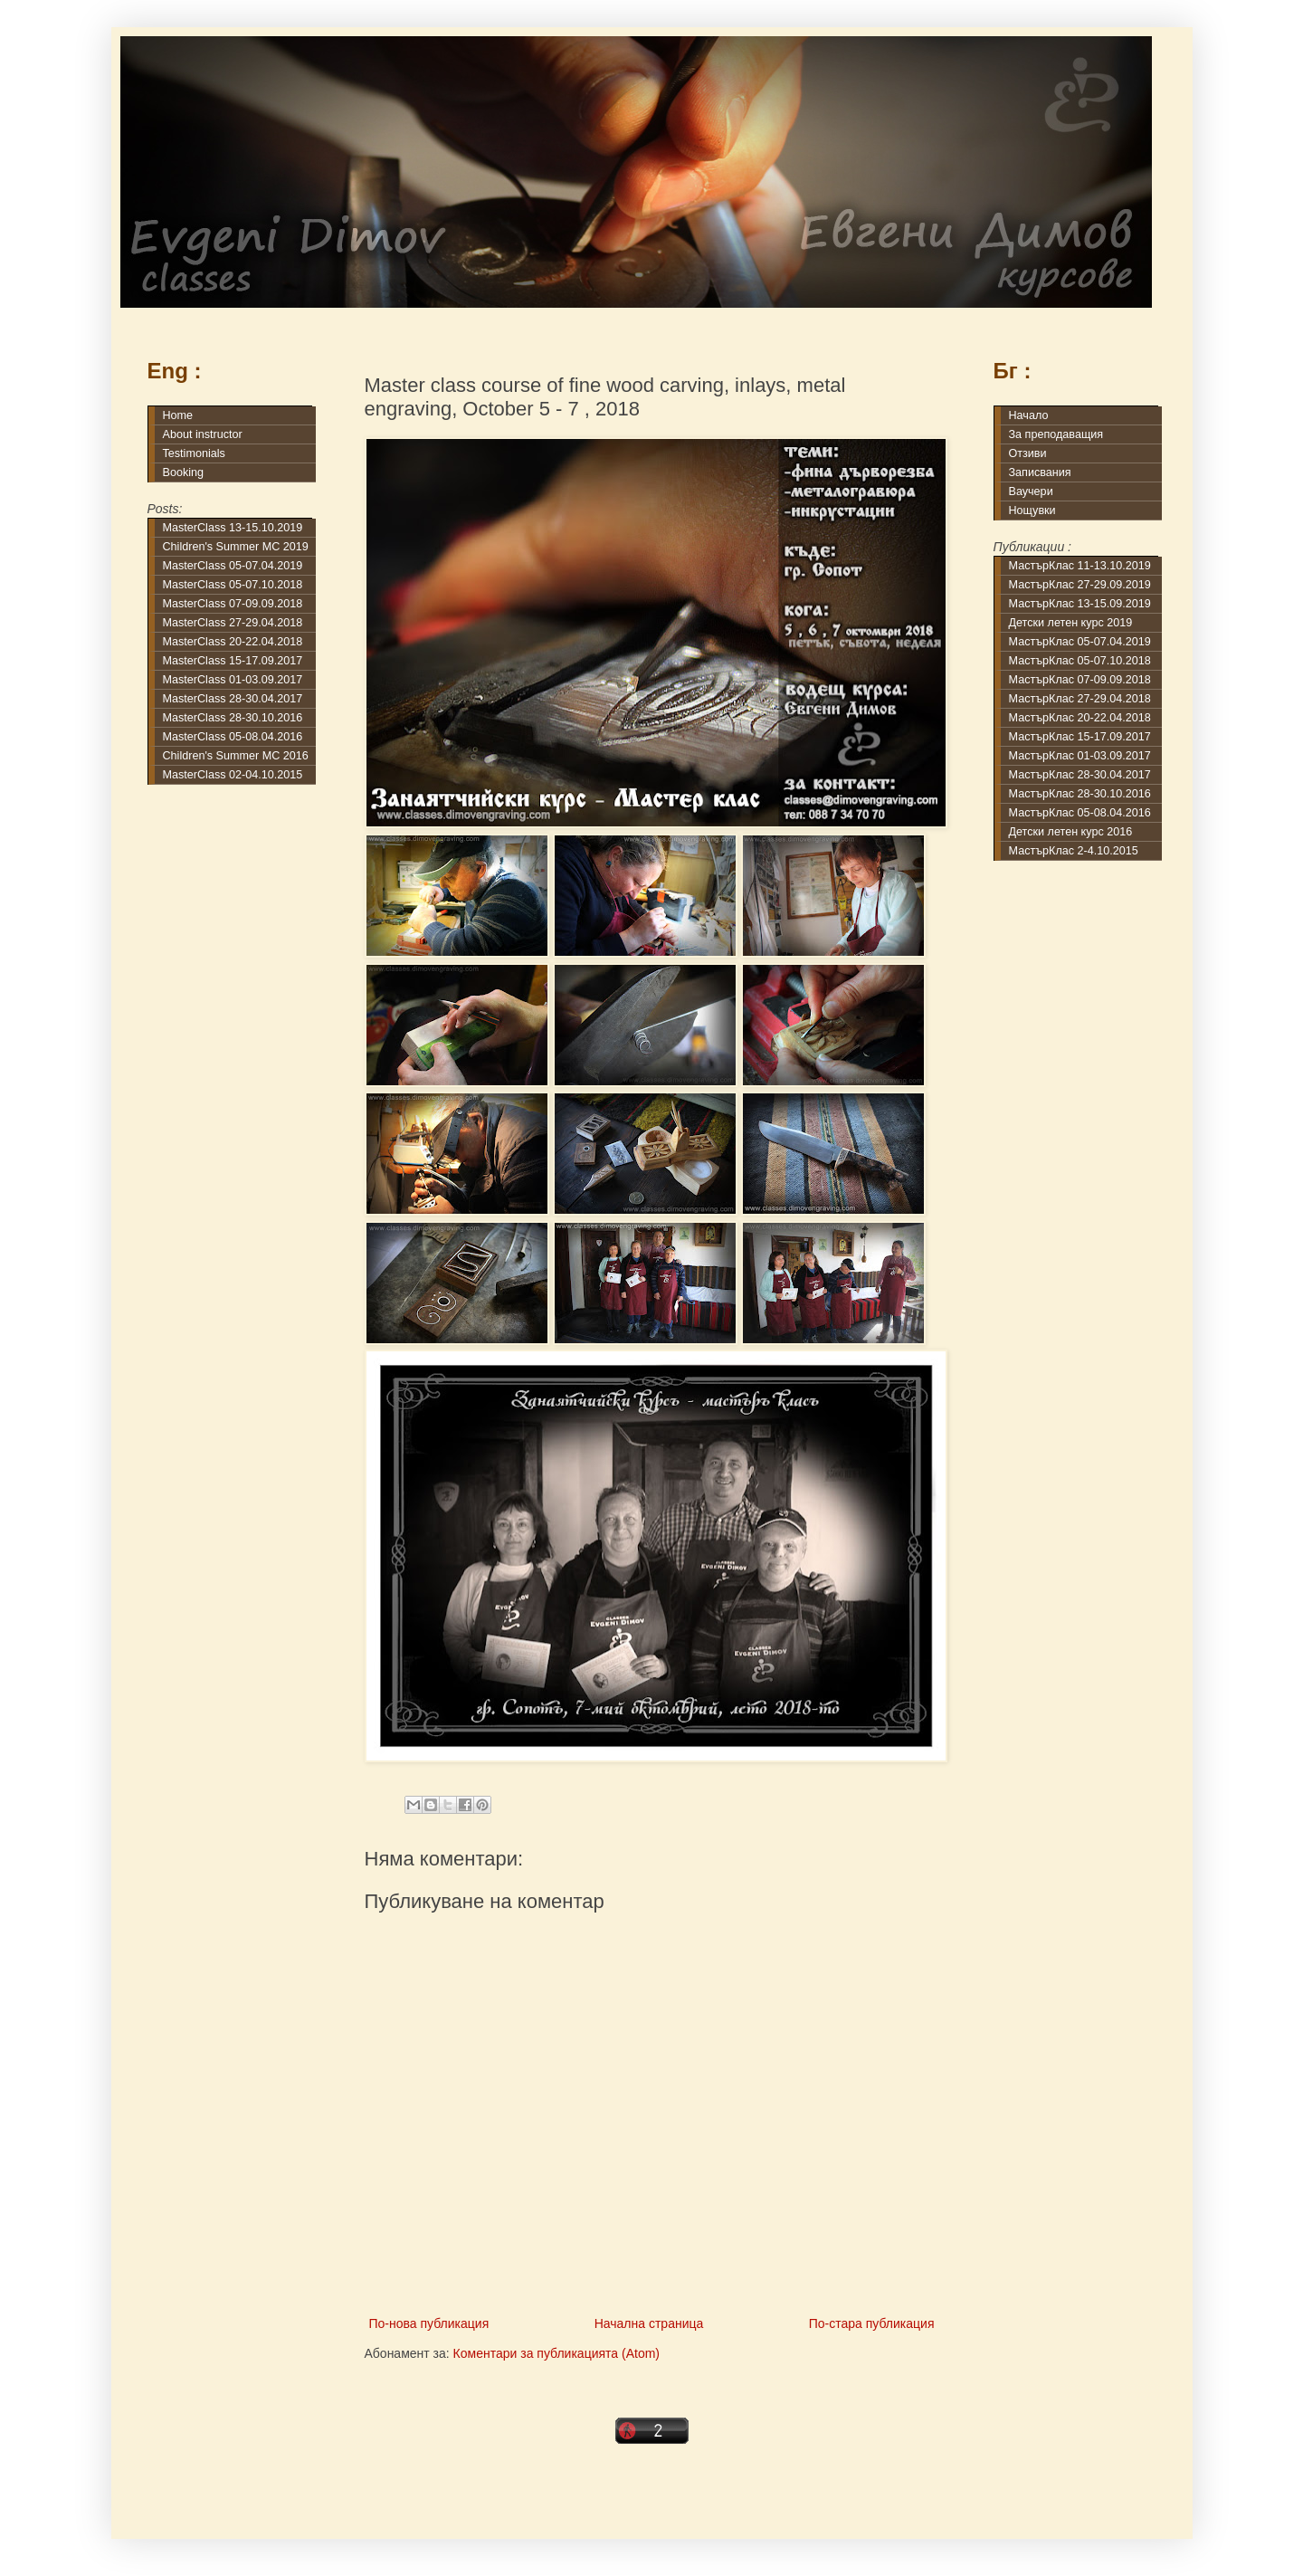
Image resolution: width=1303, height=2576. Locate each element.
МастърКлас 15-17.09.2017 (1080, 736)
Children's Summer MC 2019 (236, 546)
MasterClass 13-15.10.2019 (233, 527)
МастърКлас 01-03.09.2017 (1080, 755)
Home (178, 415)
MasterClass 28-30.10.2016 (233, 717)
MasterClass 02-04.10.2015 (233, 774)
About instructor (203, 434)
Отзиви (1028, 453)
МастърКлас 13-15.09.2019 (1080, 603)
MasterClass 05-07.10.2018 (233, 584)
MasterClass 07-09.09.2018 (233, 603)
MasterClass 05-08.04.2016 (233, 736)
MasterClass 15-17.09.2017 (233, 660)
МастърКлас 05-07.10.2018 (1080, 660)
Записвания (1040, 472)
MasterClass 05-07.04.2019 (233, 565)
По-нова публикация (429, 2323)
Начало (1029, 415)
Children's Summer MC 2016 (236, 755)
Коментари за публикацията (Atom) (556, 2353)
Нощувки (1032, 510)
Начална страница (649, 2323)
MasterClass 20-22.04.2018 (233, 641)
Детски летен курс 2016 (1071, 831)
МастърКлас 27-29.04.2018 (1080, 698)
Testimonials (194, 453)
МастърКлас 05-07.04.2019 (1080, 641)
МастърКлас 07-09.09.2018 (1080, 679)
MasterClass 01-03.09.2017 (233, 679)
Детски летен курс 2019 (1071, 622)
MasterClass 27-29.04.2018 (233, 622)
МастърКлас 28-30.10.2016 (1080, 793)
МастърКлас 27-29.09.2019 (1080, 584)
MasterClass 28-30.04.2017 (233, 698)
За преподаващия (1056, 434)
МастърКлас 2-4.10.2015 (1073, 850)
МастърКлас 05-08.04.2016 (1080, 812)
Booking (183, 472)
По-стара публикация (872, 2323)
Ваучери (1031, 491)
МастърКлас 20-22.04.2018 (1080, 717)
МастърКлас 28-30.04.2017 (1080, 774)
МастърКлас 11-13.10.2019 (1080, 565)
